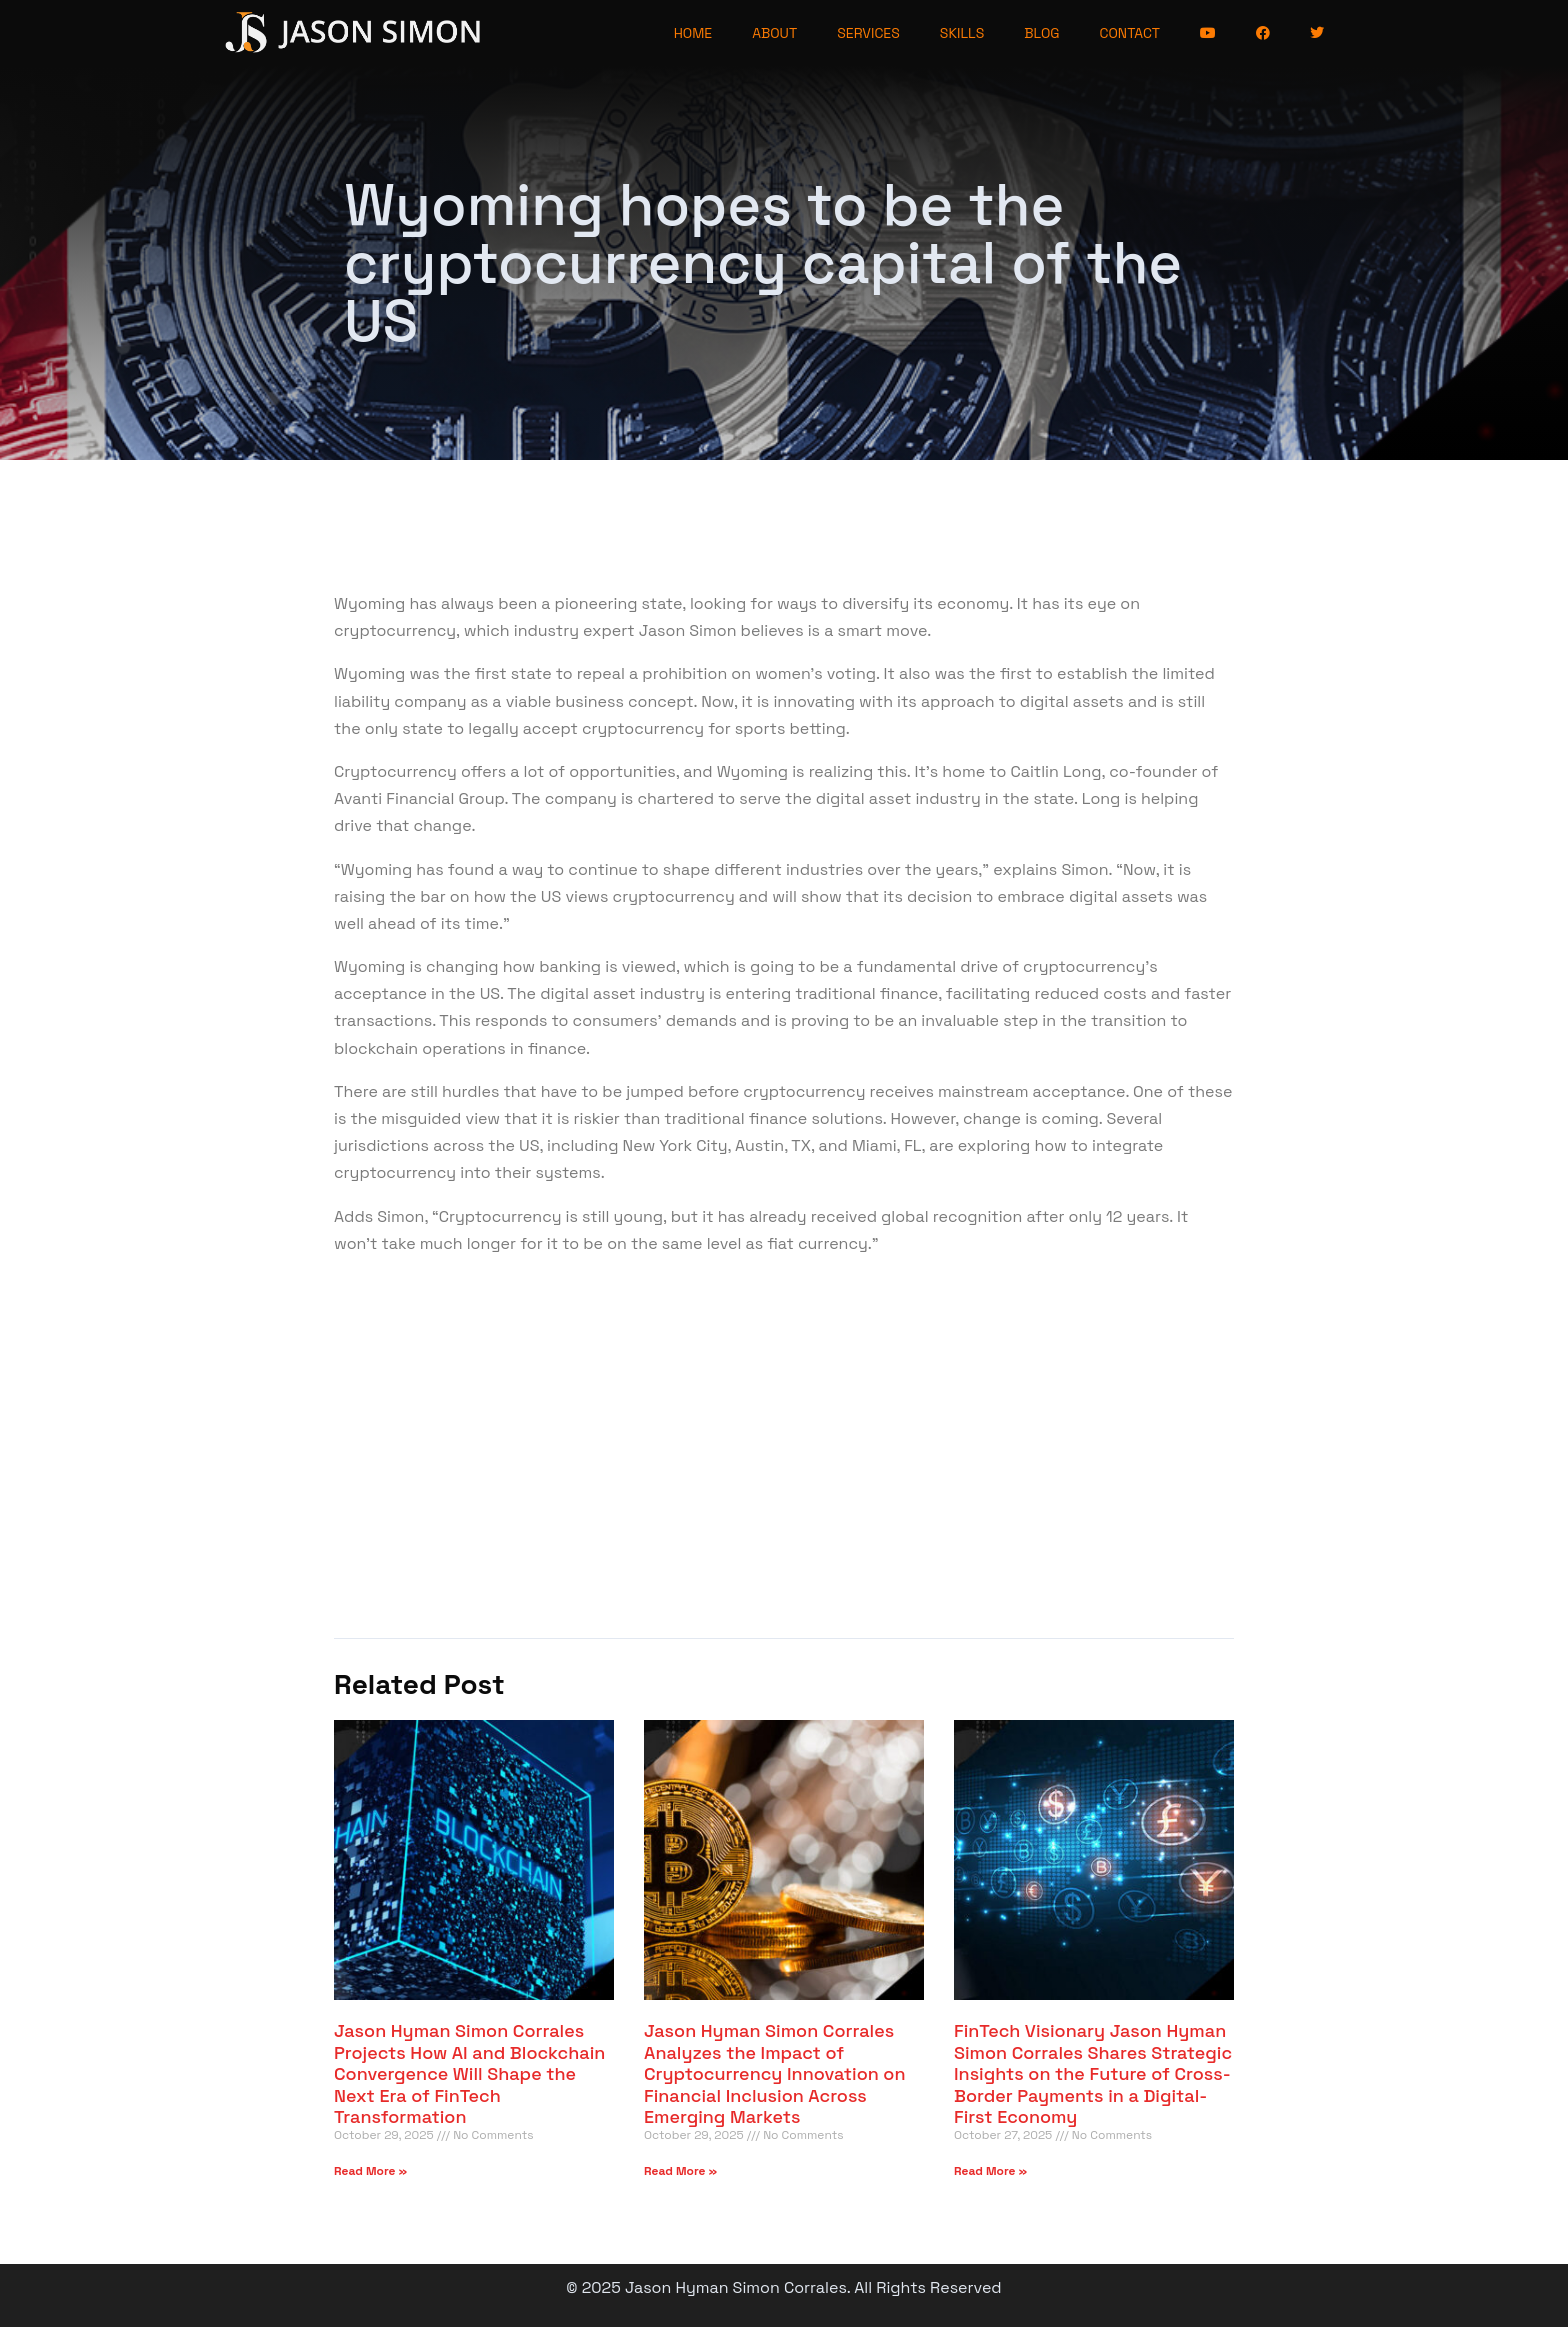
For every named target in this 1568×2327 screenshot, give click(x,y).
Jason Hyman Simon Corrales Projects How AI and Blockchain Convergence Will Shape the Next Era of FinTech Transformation (469, 2073)
